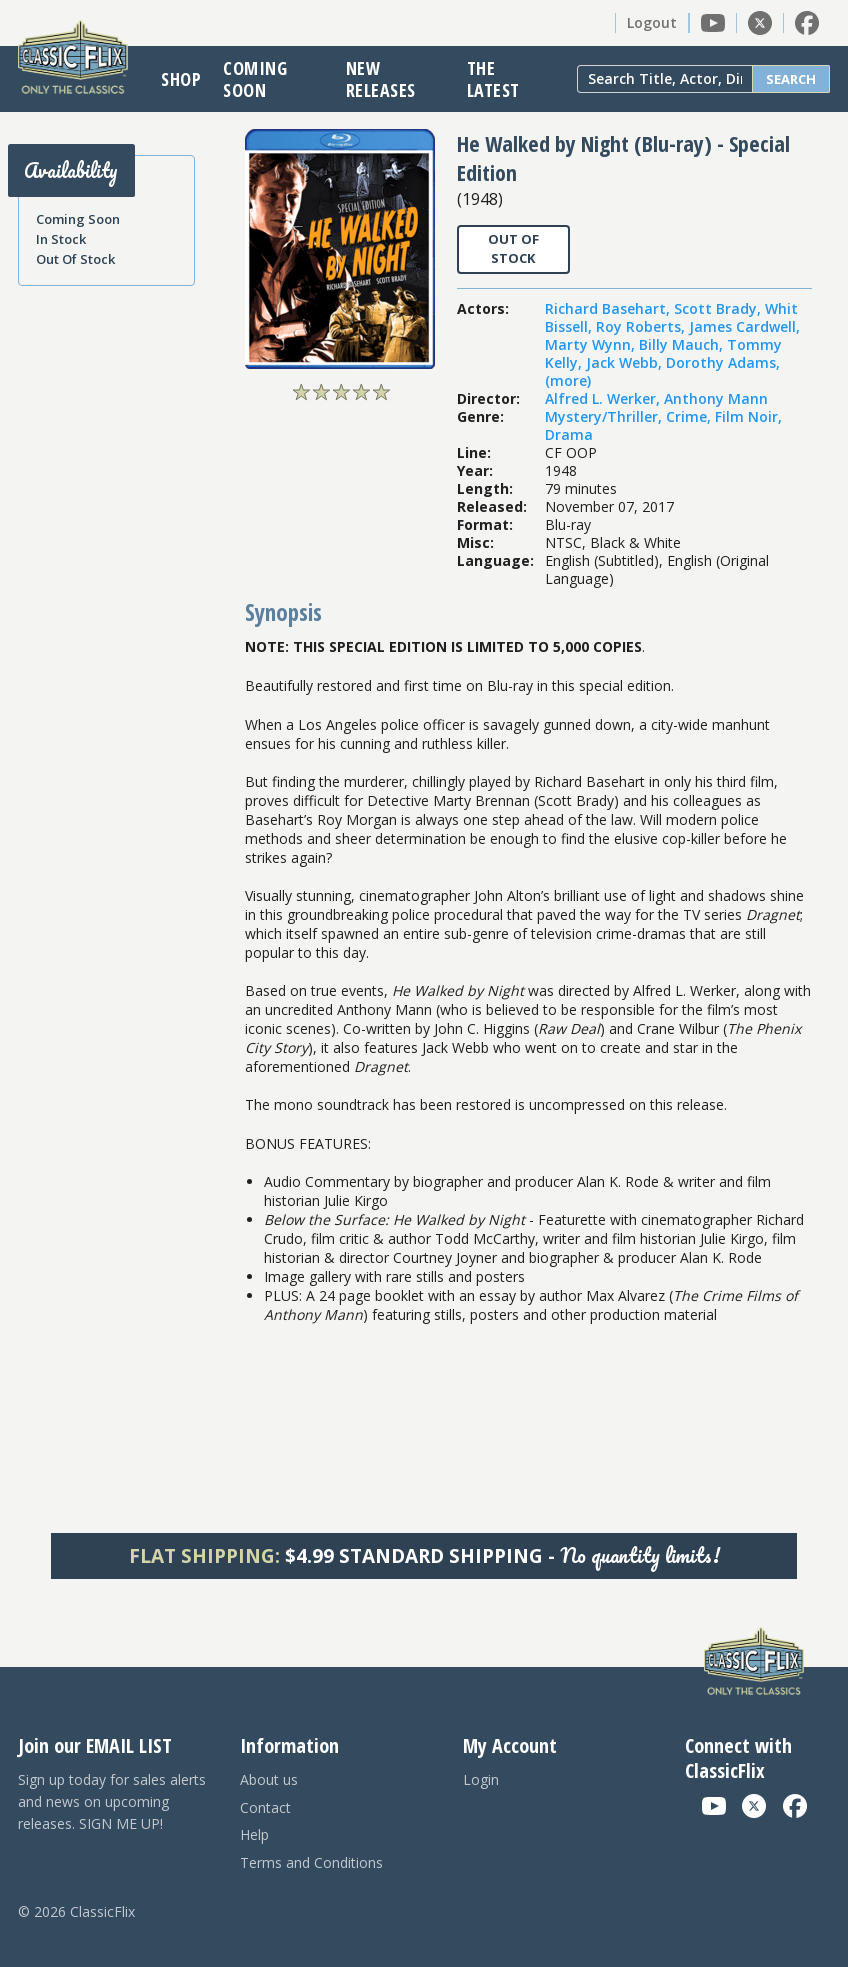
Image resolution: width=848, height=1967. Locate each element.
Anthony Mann (716, 398)
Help (254, 1834)
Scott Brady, (719, 308)
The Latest (493, 79)
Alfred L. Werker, (604, 398)
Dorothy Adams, (723, 362)
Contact (265, 1807)
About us (269, 1779)
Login (481, 1779)
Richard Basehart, (609, 308)
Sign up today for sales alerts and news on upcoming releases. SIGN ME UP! (112, 1801)
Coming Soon (255, 79)
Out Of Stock (75, 259)
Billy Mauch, (683, 344)
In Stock (61, 239)
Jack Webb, (626, 362)
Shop (181, 79)
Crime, (690, 416)
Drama (569, 434)
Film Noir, (748, 416)
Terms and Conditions (311, 1862)
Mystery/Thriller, (605, 416)
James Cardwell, (744, 326)
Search (791, 79)
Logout (652, 22)
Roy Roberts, (642, 326)
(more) (568, 380)
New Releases (381, 79)
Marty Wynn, (592, 344)
